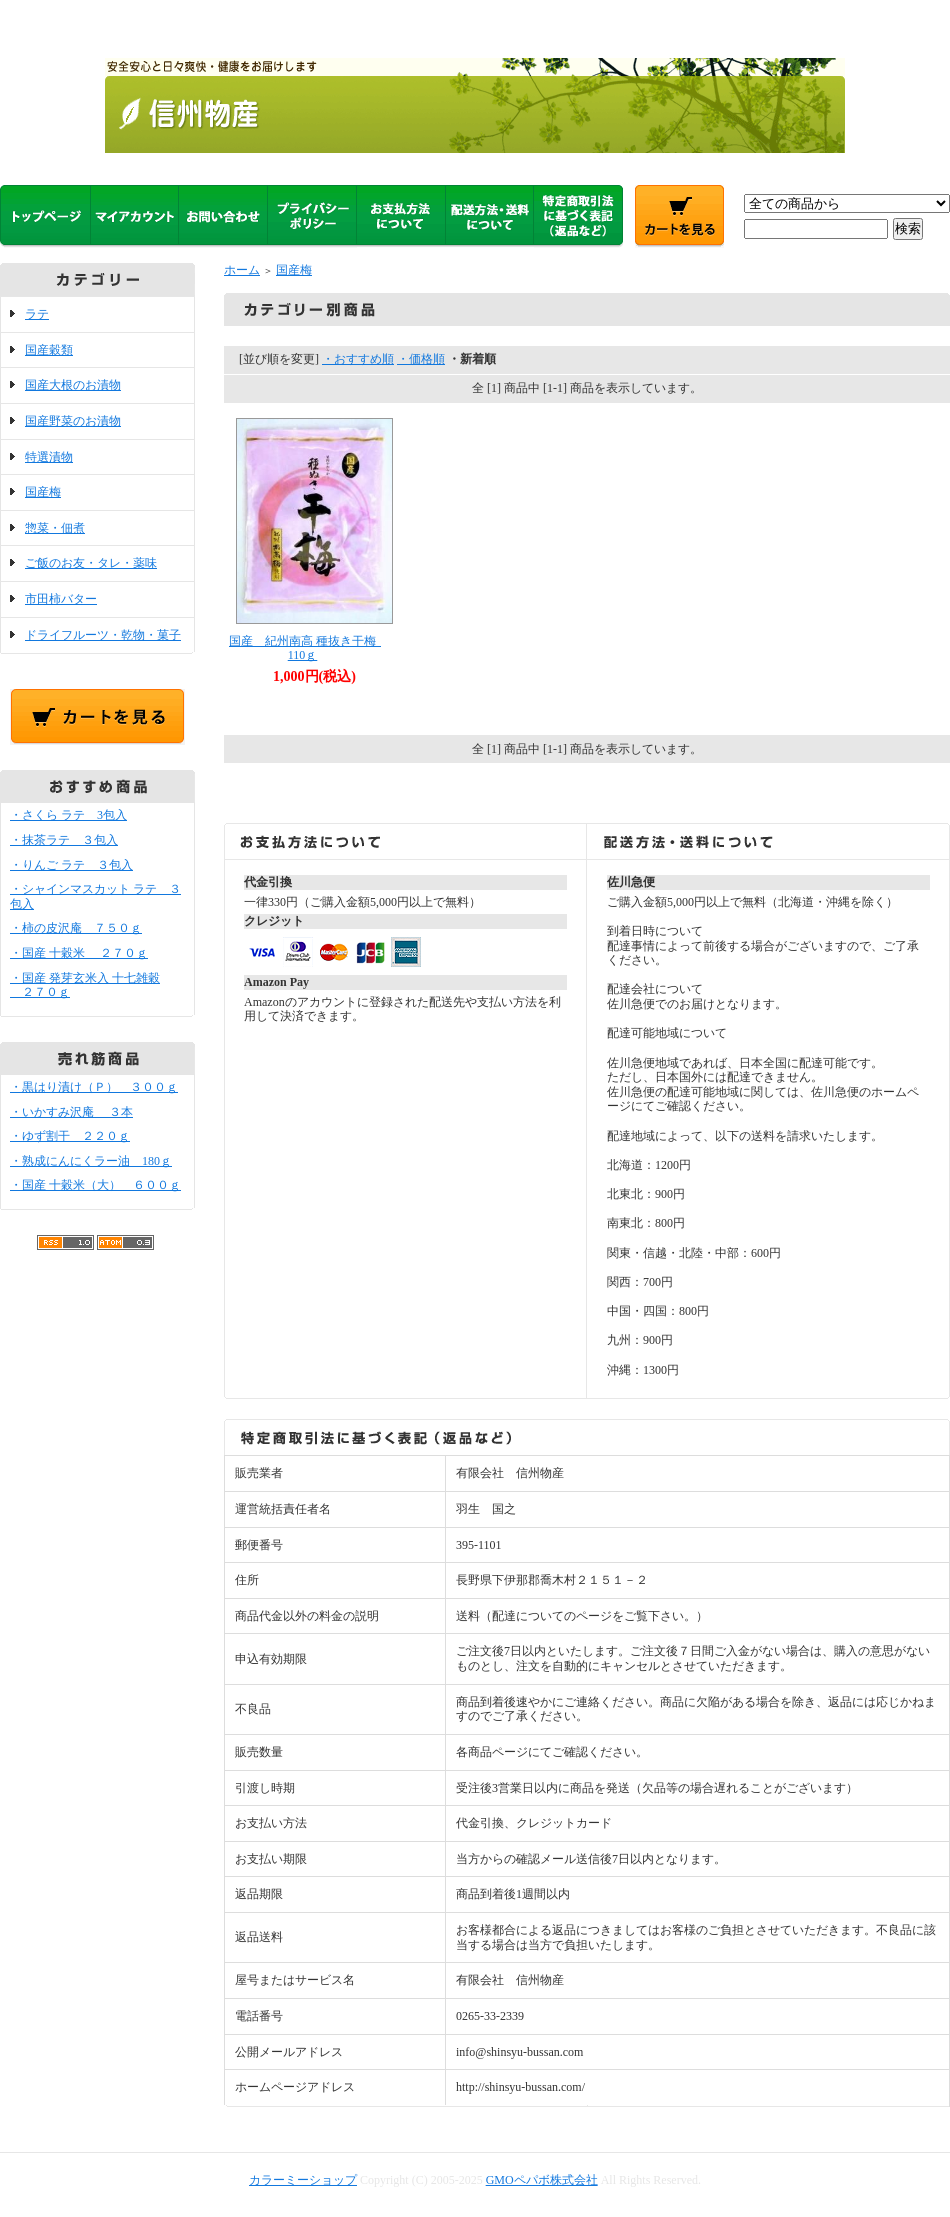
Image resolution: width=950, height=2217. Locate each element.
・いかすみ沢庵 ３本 (71, 1112)
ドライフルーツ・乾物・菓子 (103, 635)
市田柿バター (61, 599)
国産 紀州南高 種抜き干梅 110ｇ (310, 648)
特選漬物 (49, 457)
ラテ (37, 314)
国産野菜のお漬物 (73, 421)
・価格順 (421, 359)
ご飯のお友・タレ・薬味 (91, 563)
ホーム (242, 270)
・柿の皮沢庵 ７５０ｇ (76, 928)
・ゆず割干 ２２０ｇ (70, 1136)
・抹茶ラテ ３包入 (64, 840)
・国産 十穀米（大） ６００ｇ (95, 1185)
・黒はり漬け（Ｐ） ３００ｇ (94, 1087)
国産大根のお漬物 (73, 385)
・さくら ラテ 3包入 (68, 815)
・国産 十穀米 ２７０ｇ (79, 953)
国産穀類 (49, 350)
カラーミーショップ (303, 2180)
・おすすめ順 (358, 359)
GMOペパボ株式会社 (542, 2180)
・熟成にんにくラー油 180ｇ (91, 1161)
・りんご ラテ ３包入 (71, 865)
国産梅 (43, 492)
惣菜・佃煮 (55, 528)
